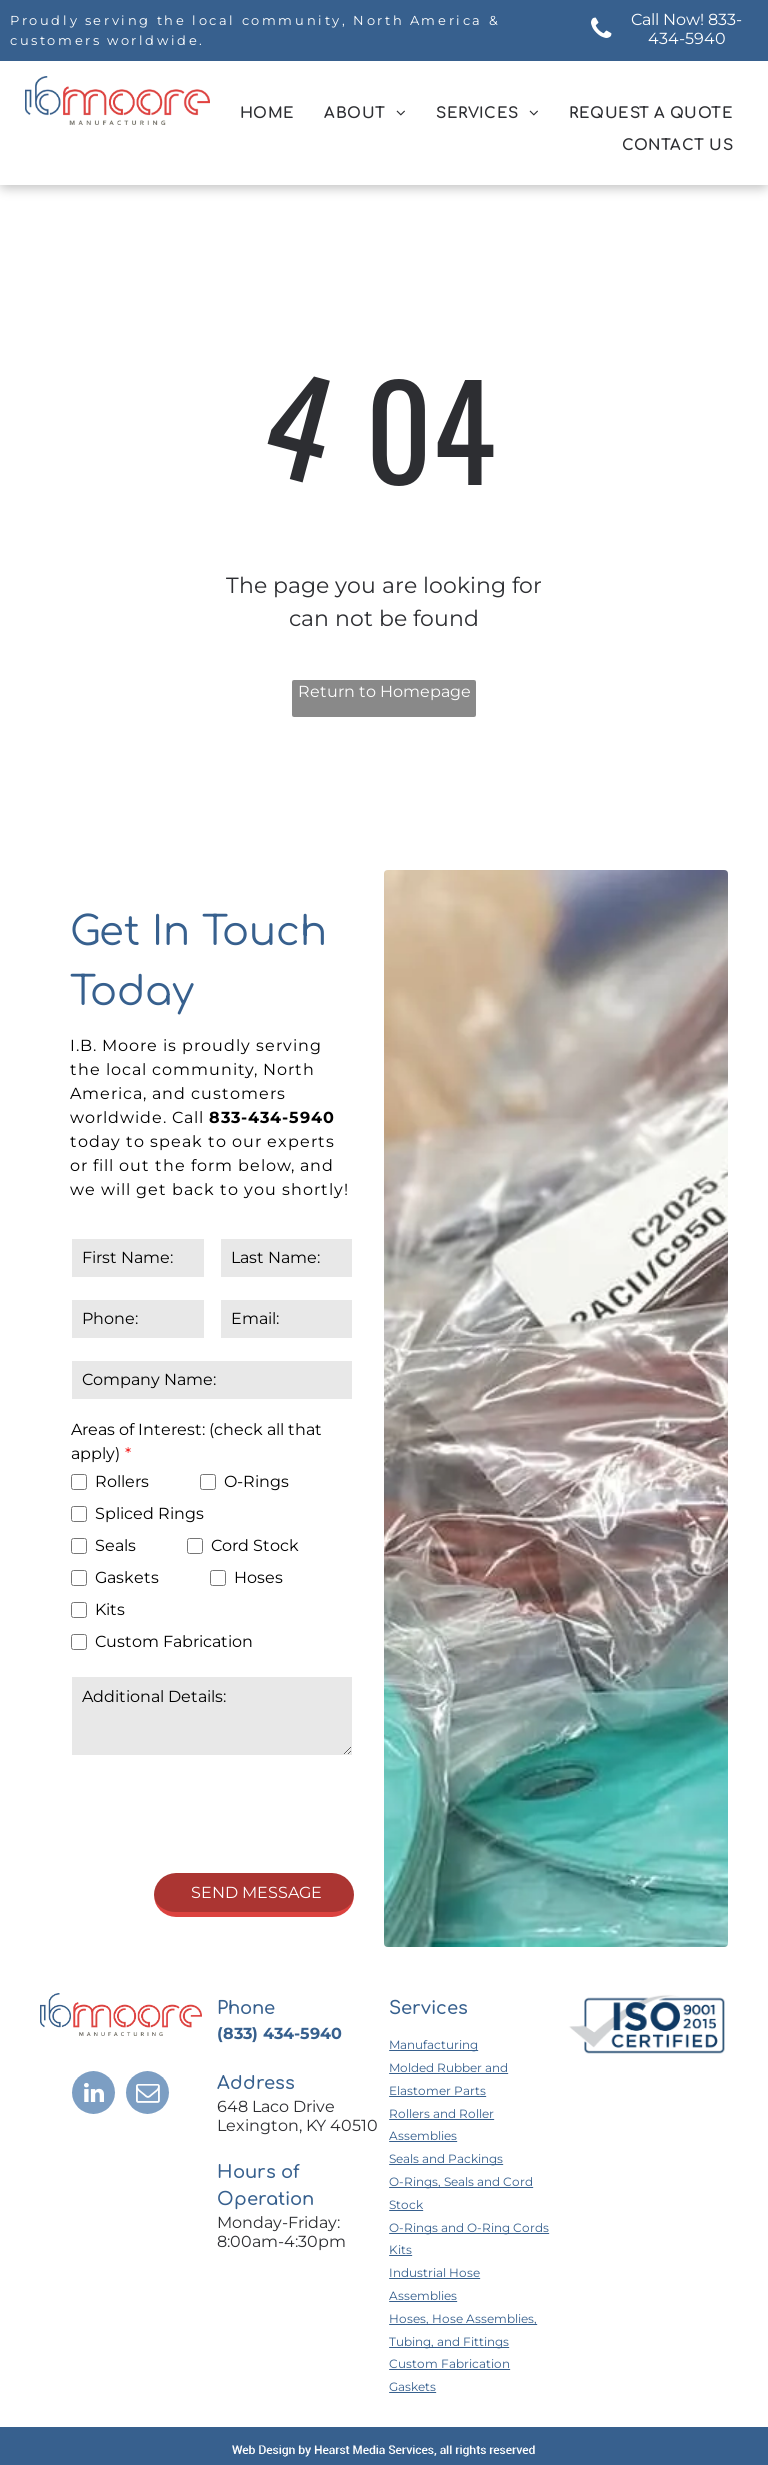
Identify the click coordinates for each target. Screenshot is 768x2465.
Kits (400, 2156)
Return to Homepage (384, 691)
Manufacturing (433, 1951)
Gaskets (412, 2293)
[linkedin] (93, 2002)
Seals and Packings (446, 2065)
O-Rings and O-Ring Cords (469, 2134)
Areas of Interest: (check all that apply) (196, 1441)
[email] (147, 2002)
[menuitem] (267, 114)
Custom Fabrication (449, 2270)
